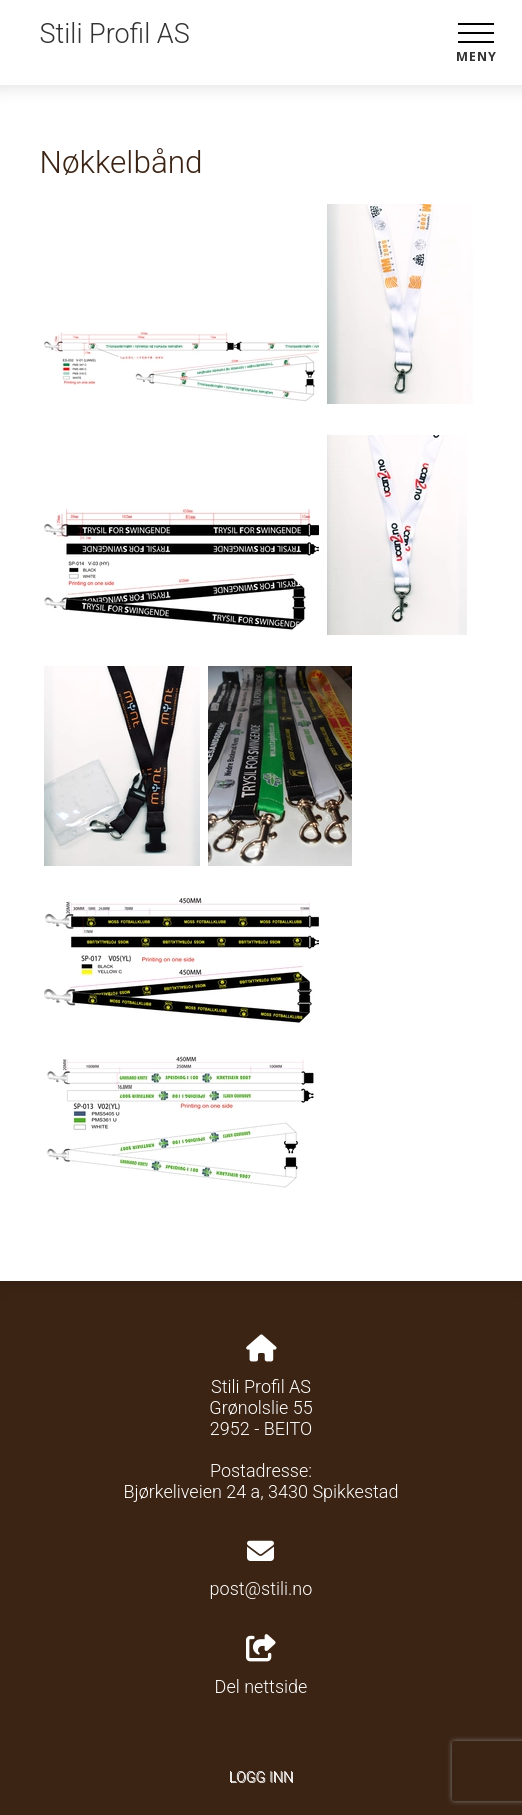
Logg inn (261, 1777)
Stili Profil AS (115, 34)
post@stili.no (261, 1588)
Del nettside (261, 1666)
